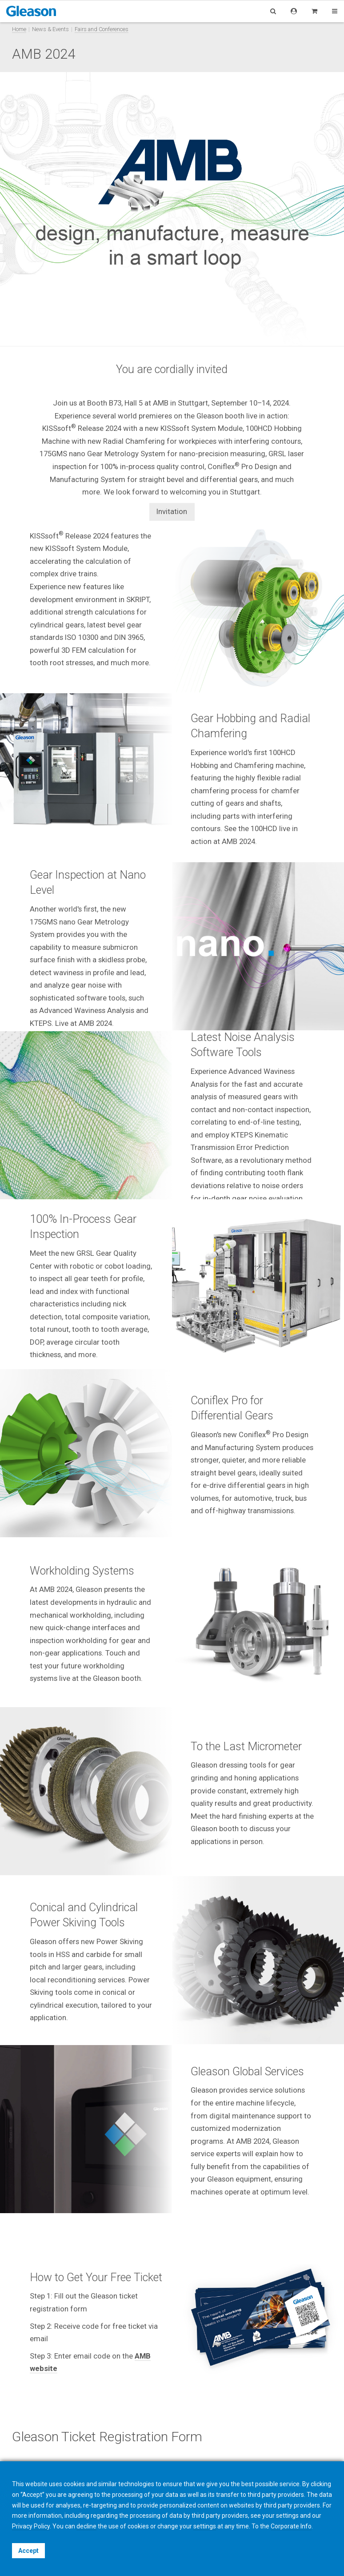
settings (204, 2526)
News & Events (50, 29)
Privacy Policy (31, 2526)
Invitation (171, 511)
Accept (28, 2550)
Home (19, 29)
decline (86, 2526)
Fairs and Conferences (101, 29)
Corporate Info (291, 2526)
